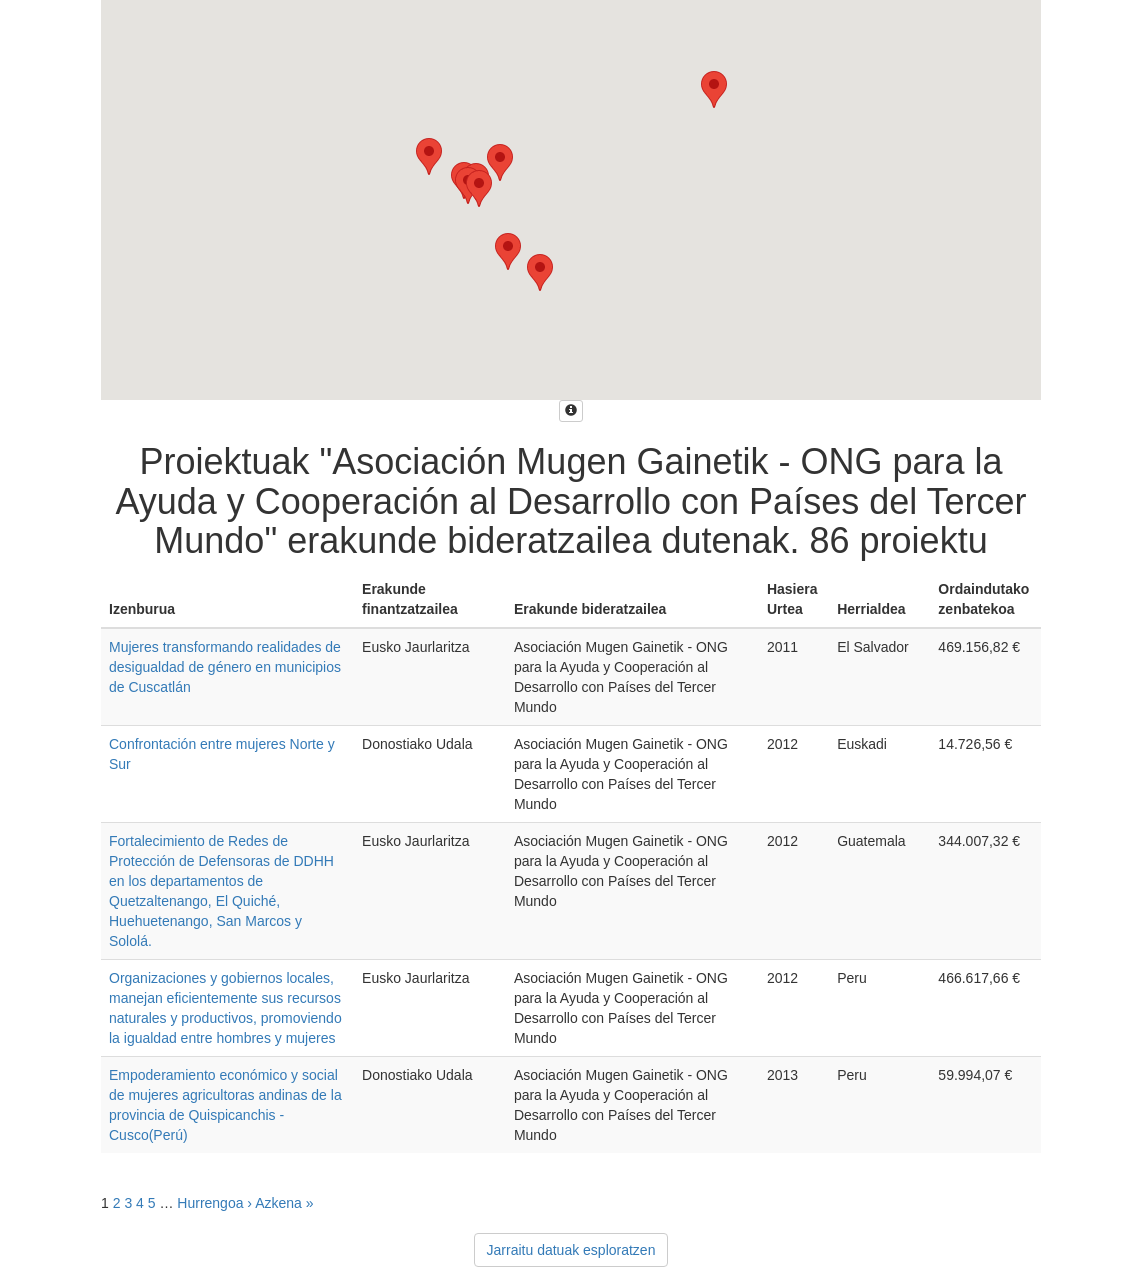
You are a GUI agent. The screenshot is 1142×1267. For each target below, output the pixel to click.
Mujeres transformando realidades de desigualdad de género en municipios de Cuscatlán (225, 667)
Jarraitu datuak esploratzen (571, 1250)
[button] (714, 89)
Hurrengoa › (214, 1203)
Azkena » (284, 1203)
